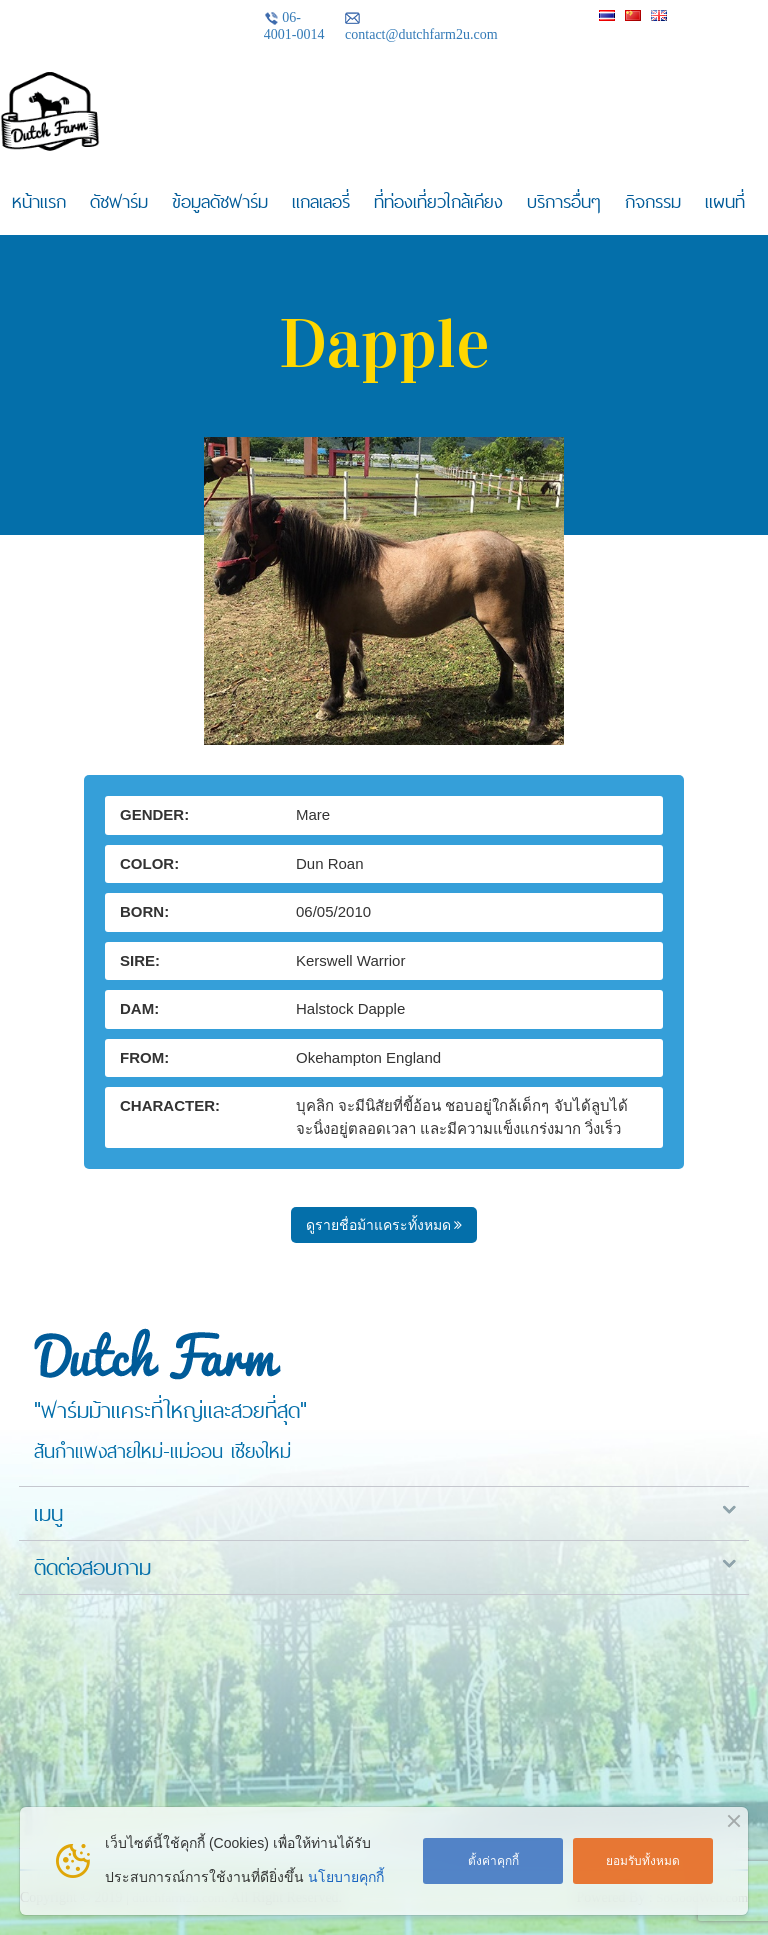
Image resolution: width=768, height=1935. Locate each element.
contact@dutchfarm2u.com (421, 26)
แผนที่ (725, 201)
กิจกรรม (653, 201)
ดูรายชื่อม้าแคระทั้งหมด (384, 1225)
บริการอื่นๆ (564, 201)
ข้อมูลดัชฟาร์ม (220, 201)
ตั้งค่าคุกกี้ (493, 1861)
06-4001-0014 (294, 26)
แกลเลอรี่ (321, 201)
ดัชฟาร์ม (119, 201)
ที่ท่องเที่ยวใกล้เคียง (438, 201)
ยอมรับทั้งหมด (643, 1861)
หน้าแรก (39, 201)
